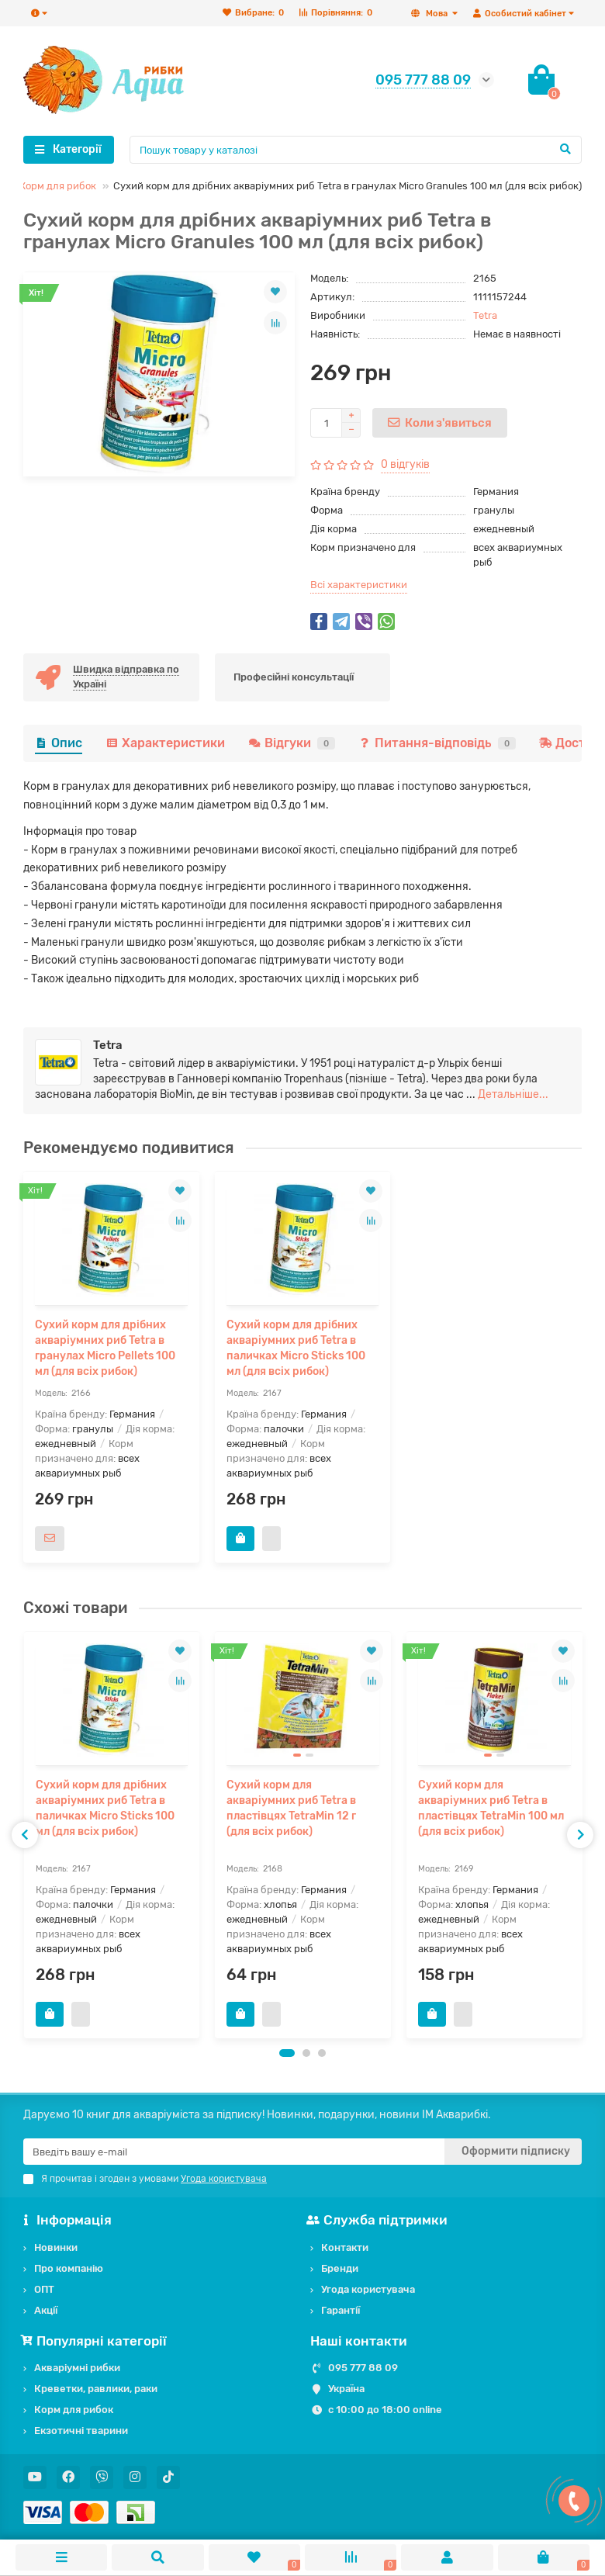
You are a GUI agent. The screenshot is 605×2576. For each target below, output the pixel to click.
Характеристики (165, 743)
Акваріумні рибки (77, 2367)
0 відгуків (405, 464)
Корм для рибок (57, 186)
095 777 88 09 (363, 2367)
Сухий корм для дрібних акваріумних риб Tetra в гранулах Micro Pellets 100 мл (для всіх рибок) (105, 1348)
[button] (287, 2053)
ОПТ (44, 2289)
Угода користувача (368, 2289)
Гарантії (340, 2310)
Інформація (67, 2220)
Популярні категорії (95, 2341)
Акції (45, 2310)
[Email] (233, 2151)
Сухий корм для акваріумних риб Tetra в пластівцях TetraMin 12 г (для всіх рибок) (291, 1808)
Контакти (344, 2247)
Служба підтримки (379, 2220)
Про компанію (68, 2268)
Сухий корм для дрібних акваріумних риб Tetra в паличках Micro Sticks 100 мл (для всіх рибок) (295, 1348)
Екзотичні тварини (81, 2430)
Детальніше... (513, 1094)
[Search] (356, 150)
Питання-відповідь (437, 743)
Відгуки (291, 743)
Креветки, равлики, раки (95, 2388)
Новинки (56, 2247)
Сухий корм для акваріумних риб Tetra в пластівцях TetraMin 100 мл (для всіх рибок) (491, 1808)
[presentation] (25, 1835)
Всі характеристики (358, 584)
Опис (58, 743)
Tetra (485, 315)
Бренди (339, 2268)
